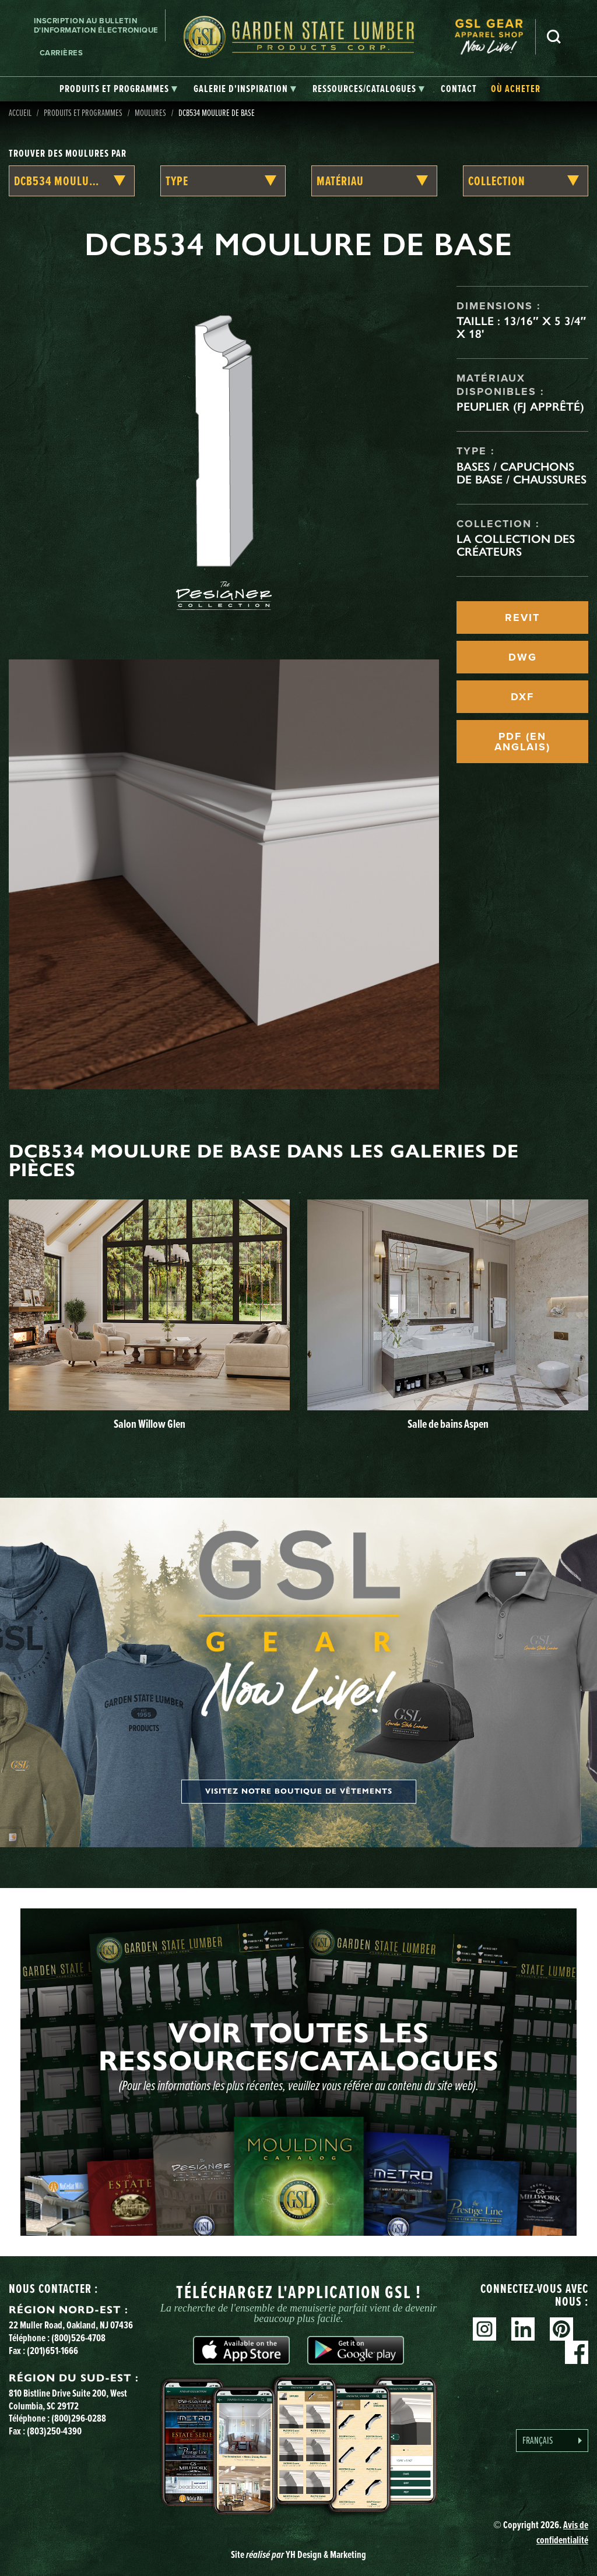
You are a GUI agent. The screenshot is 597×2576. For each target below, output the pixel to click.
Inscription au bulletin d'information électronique (96, 25)
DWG (522, 657)
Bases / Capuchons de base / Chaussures (521, 473)
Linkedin (523, 2329)
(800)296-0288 (78, 2418)
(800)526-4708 (78, 2337)
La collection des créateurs (515, 545)
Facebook (576, 2352)
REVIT (522, 617)
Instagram (484, 2329)
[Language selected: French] (552, 2440)
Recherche (554, 36)
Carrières (61, 52)
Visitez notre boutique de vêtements (298, 1791)
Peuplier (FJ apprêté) (520, 407)
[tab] (118, 89)
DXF (522, 696)
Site (298, 2554)
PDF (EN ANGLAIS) (522, 741)
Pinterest (561, 2329)
